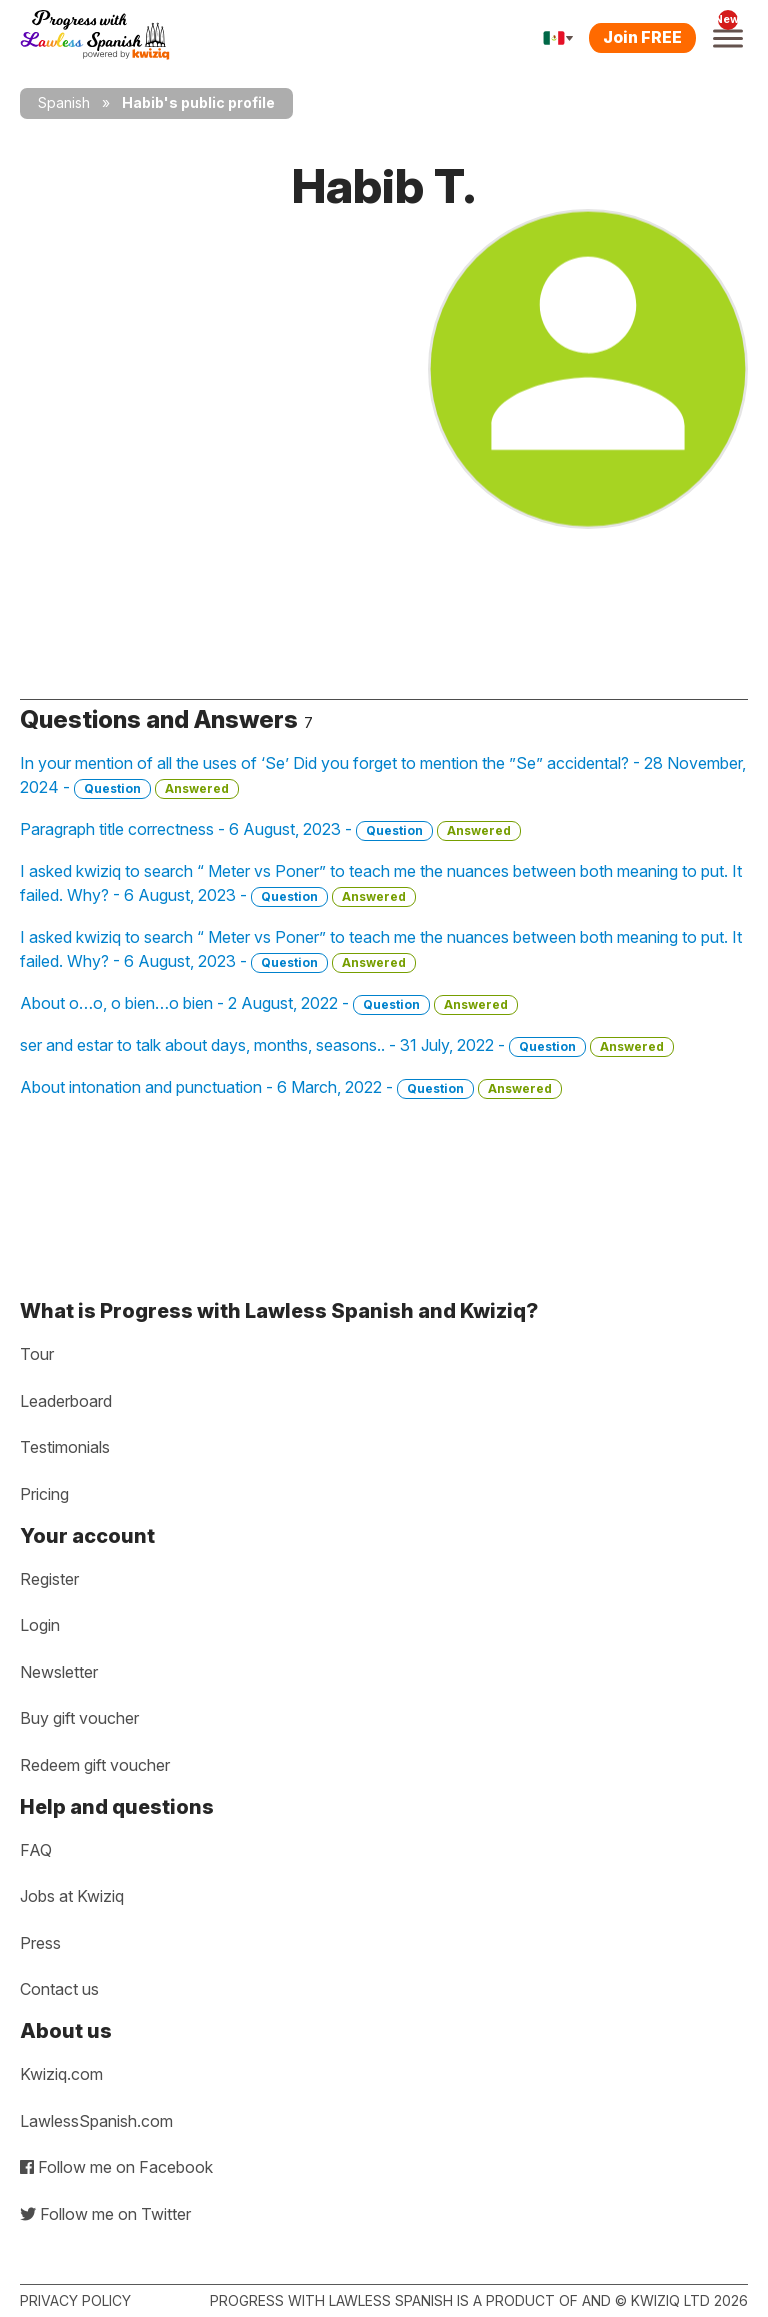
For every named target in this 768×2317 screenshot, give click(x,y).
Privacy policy (75, 2300)
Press (40, 1943)
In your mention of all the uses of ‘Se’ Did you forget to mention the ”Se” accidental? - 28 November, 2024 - (383, 776)
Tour (37, 1354)
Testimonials (65, 1447)
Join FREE (642, 37)
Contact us (59, 1989)
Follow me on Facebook (116, 2167)
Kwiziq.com (61, 2074)
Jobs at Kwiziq (72, 1896)
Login (40, 1625)
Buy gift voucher (79, 1718)
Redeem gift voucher (95, 1765)
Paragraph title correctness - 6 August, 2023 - (270, 830)
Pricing (44, 1494)
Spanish (64, 102)
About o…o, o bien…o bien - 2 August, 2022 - (269, 1004)
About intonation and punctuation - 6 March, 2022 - (291, 1088)
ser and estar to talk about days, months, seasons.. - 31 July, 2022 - (347, 1046)
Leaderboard (66, 1401)
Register (49, 1579)
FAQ (36, 1850)
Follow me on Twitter (105, 2214)
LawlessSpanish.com (96, 2121)
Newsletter (59, 1672)
